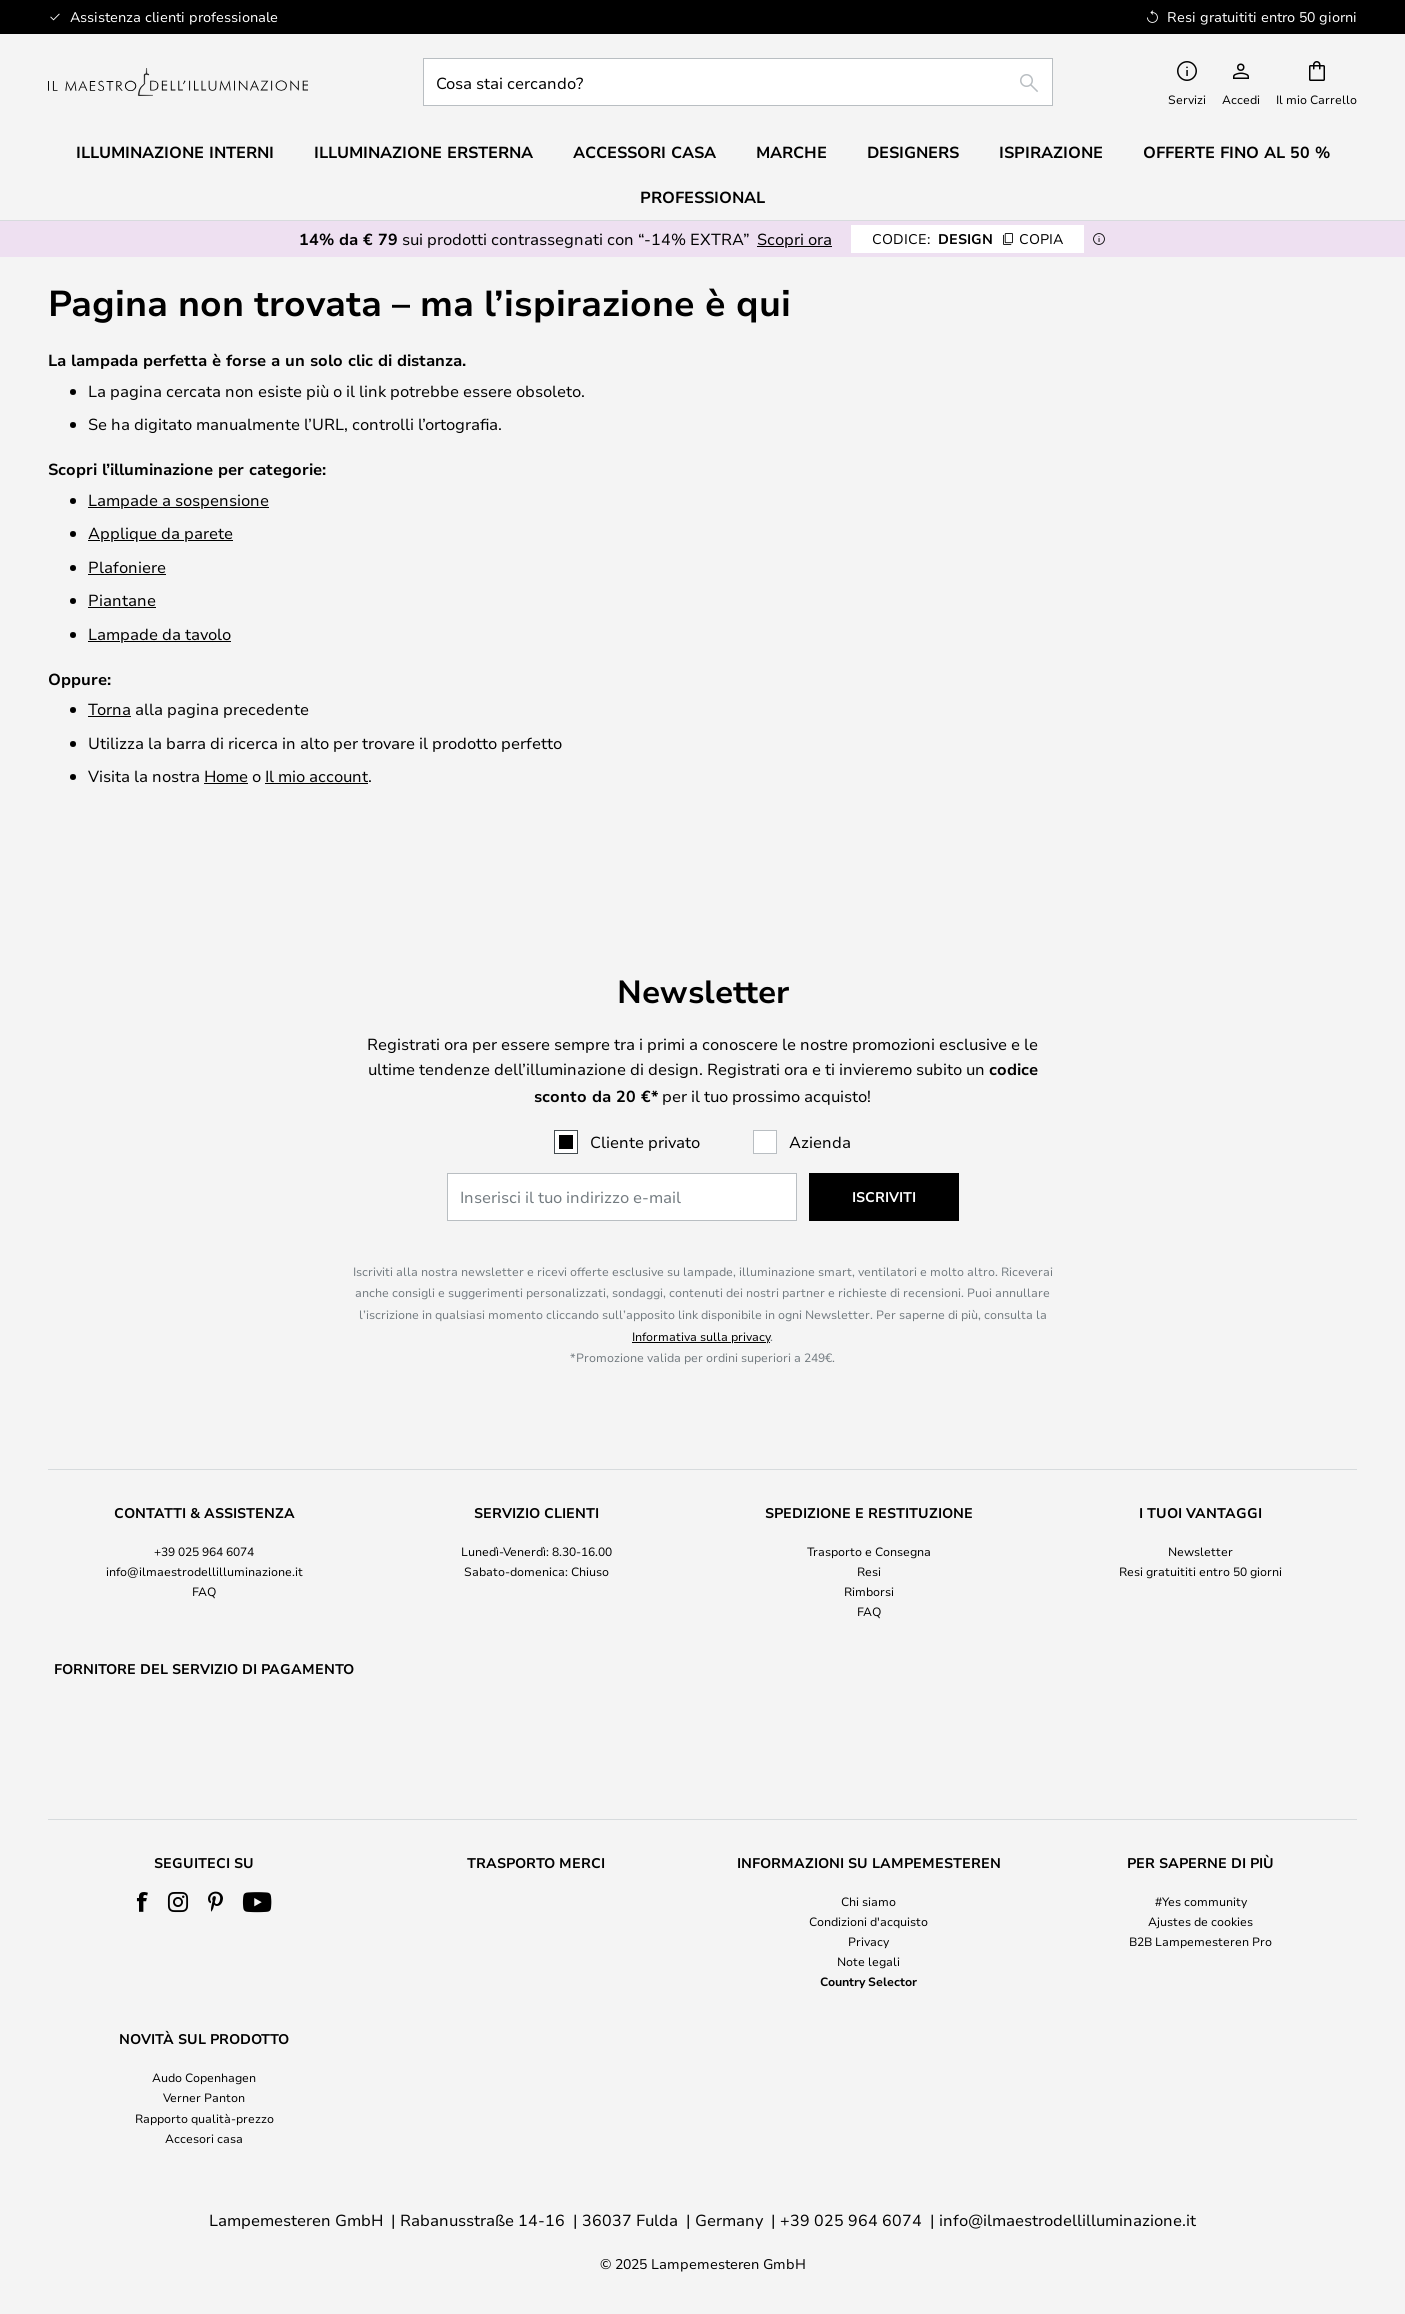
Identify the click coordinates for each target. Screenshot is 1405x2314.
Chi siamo (868, 1901)
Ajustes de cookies (1200, 1921)
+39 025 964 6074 (204, 1499)
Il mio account (316, 775)
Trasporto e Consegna (869, 1499)
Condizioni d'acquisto (868, 1921)
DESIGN (967, 238)
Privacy (868, 1941)
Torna (109, 708)
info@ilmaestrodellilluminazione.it (204, 1519)
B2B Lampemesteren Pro (1200, 1941)
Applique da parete (160, 532)
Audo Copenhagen (204, 2078)
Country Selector (868, 1982)
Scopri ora (794, 238)
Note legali (868, 1961)
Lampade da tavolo (159, 633)
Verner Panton (204, 2098)
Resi (869, 1519)
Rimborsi (869, 1540)
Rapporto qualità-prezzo (204, 2118)
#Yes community (1201, 1901)
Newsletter (1200, 1499)
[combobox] (738, 82)
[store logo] (178, 82)
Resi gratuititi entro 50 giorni (1200, 1519)
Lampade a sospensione (178, 499)
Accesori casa (204, 2138)
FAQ (204, 1540)
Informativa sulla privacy (701, 1284)
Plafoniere (127, 566)
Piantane (122, 599)
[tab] (204, 1511)
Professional (702, 197)
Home (226, 775)
